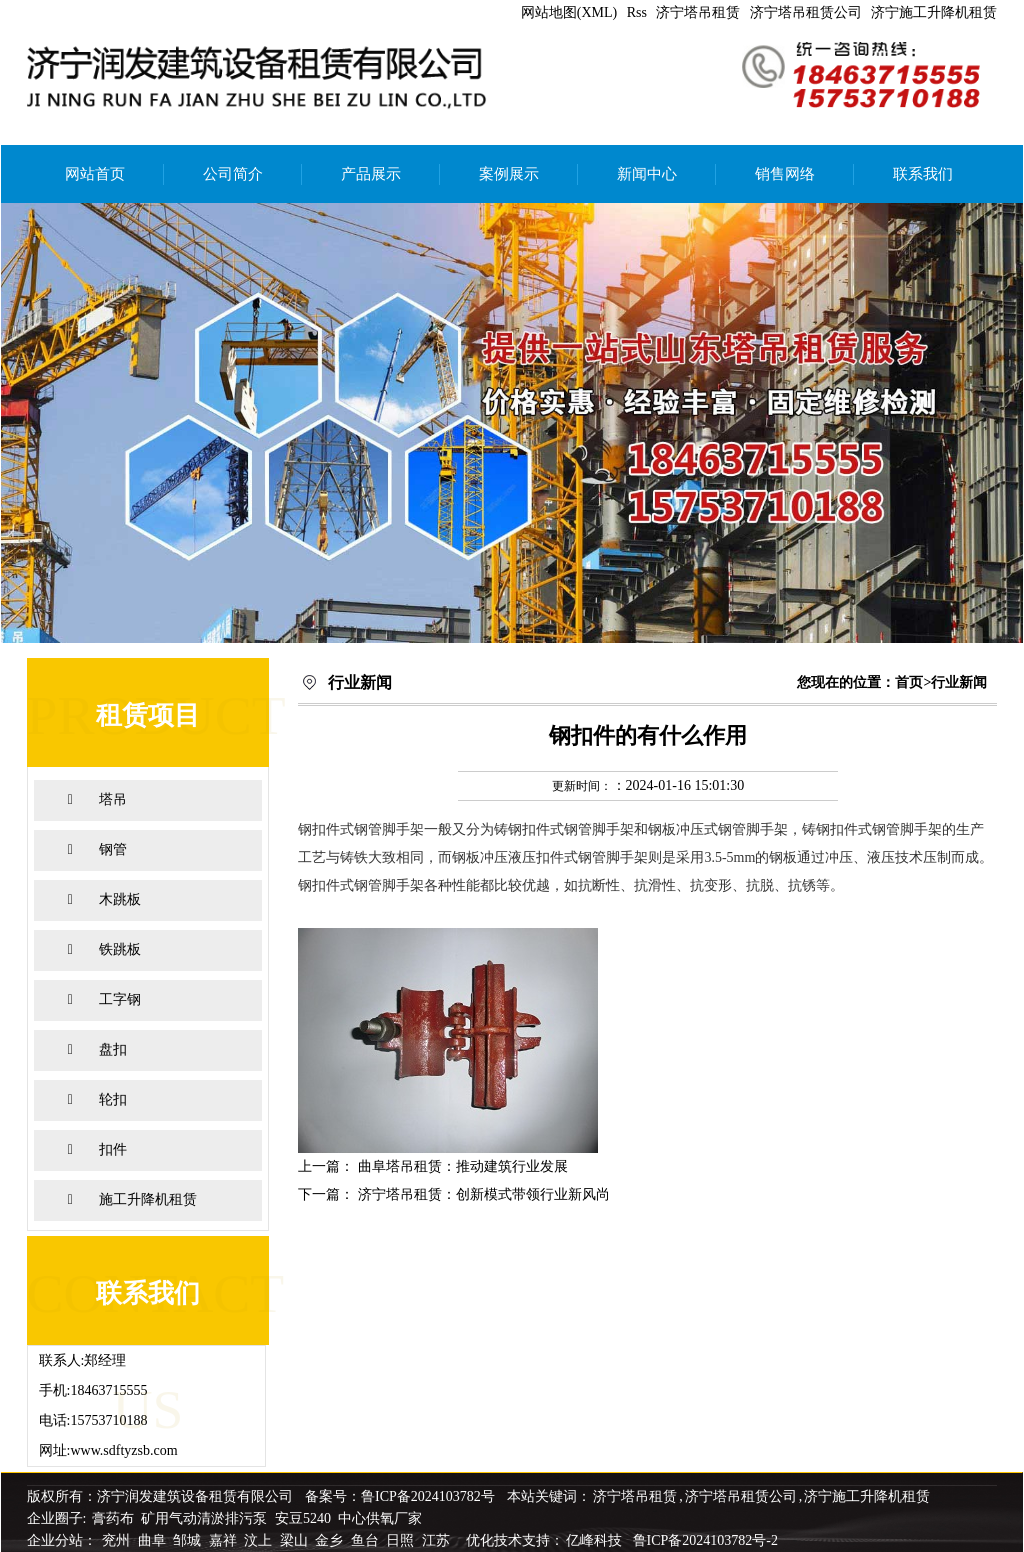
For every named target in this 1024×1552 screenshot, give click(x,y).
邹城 (189, 1540)
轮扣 (113, 1099)
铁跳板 (120, 949)
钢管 (113, 849)
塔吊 (113, 799)
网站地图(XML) (569, 12)
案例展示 (509, 174)
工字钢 (120, 999)
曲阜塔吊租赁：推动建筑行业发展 (463, 1166)
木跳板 (120, 899)
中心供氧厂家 (380, 1518)
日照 (402, 1540)
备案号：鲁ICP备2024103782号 (400, 1496)
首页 (909, 682)
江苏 (438, 1540)
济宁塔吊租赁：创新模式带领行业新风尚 (484, 1194)
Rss (637, 12)
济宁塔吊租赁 (698, 12)
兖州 (118, 1540)
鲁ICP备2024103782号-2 (705, 1540)
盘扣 (113, 1049)
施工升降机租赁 (148, 1199)
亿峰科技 (594, 1540)
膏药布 (113, 1518)
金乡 (331, 1540)
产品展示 (371, 174)
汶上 (260, 1540)
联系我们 (923, 174)
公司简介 (233, 174)
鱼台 (367, 1540)
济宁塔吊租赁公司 (806, 12)
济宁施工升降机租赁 (934, 12)
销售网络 (785, 174)
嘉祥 (225, 1540)
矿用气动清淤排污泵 (206, 1518)
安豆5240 (303, 1518)
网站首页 (95, 174)
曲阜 (154, 1540)
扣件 (113, 1149)
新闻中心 (647, 174)
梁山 (296, 1540)
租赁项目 (148, 715)
